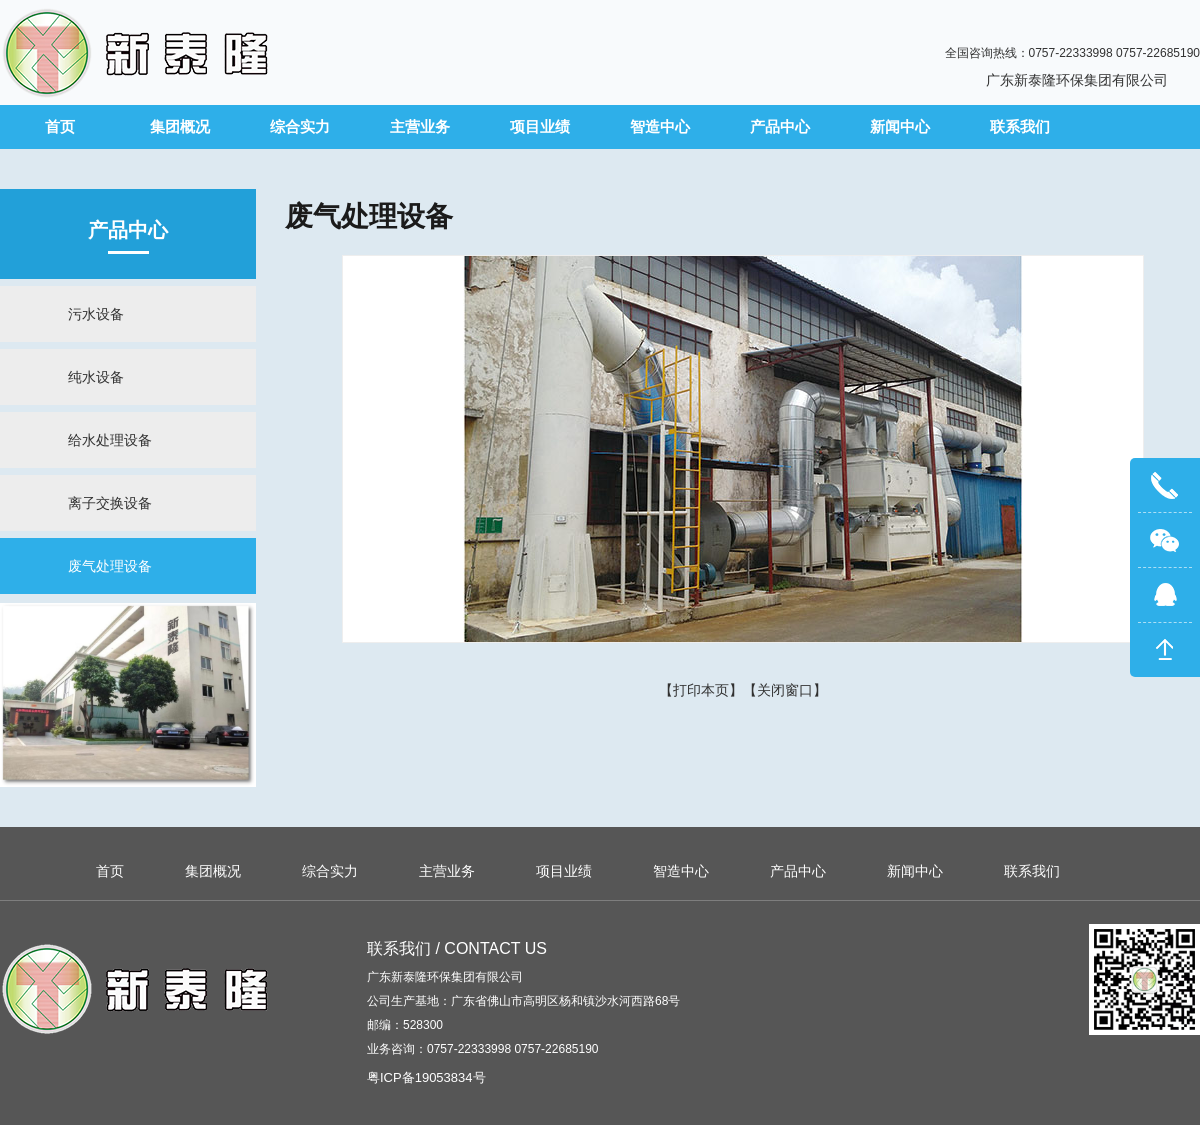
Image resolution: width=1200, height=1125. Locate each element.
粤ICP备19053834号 (426, 1077)
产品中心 (780, 126)
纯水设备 (96, 377)
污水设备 (96, 314)
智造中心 (660, 126)
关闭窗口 (785, 690)
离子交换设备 (110, 503)
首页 (60, 126)
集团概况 (180, 126)
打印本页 (701, 690)
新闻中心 (900, 126)
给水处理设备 (110, 440)
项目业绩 (540, 126)
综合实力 (300, 126)
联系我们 (1020, 126)
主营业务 (420, 126)
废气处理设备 (110, 566)
